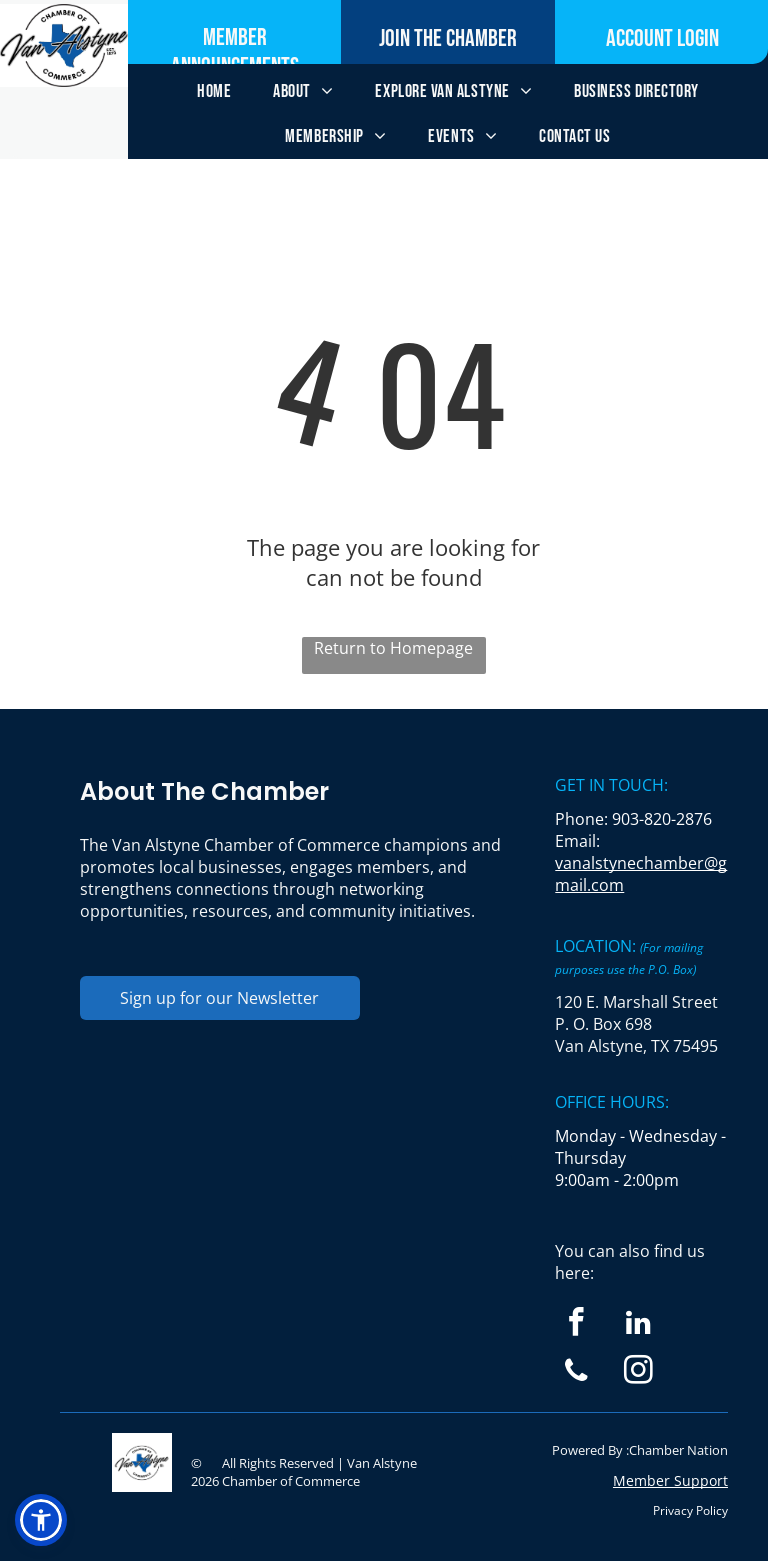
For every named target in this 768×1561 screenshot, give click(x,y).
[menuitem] (214, 91)
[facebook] (576, 1325)
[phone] (576, 1373)
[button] (41, 1520)
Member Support (670, 1480)
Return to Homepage (393, 648)
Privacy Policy (690, 1510)
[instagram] (638, 1373)
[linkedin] (638, 1325)
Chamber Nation (678, 1450)
